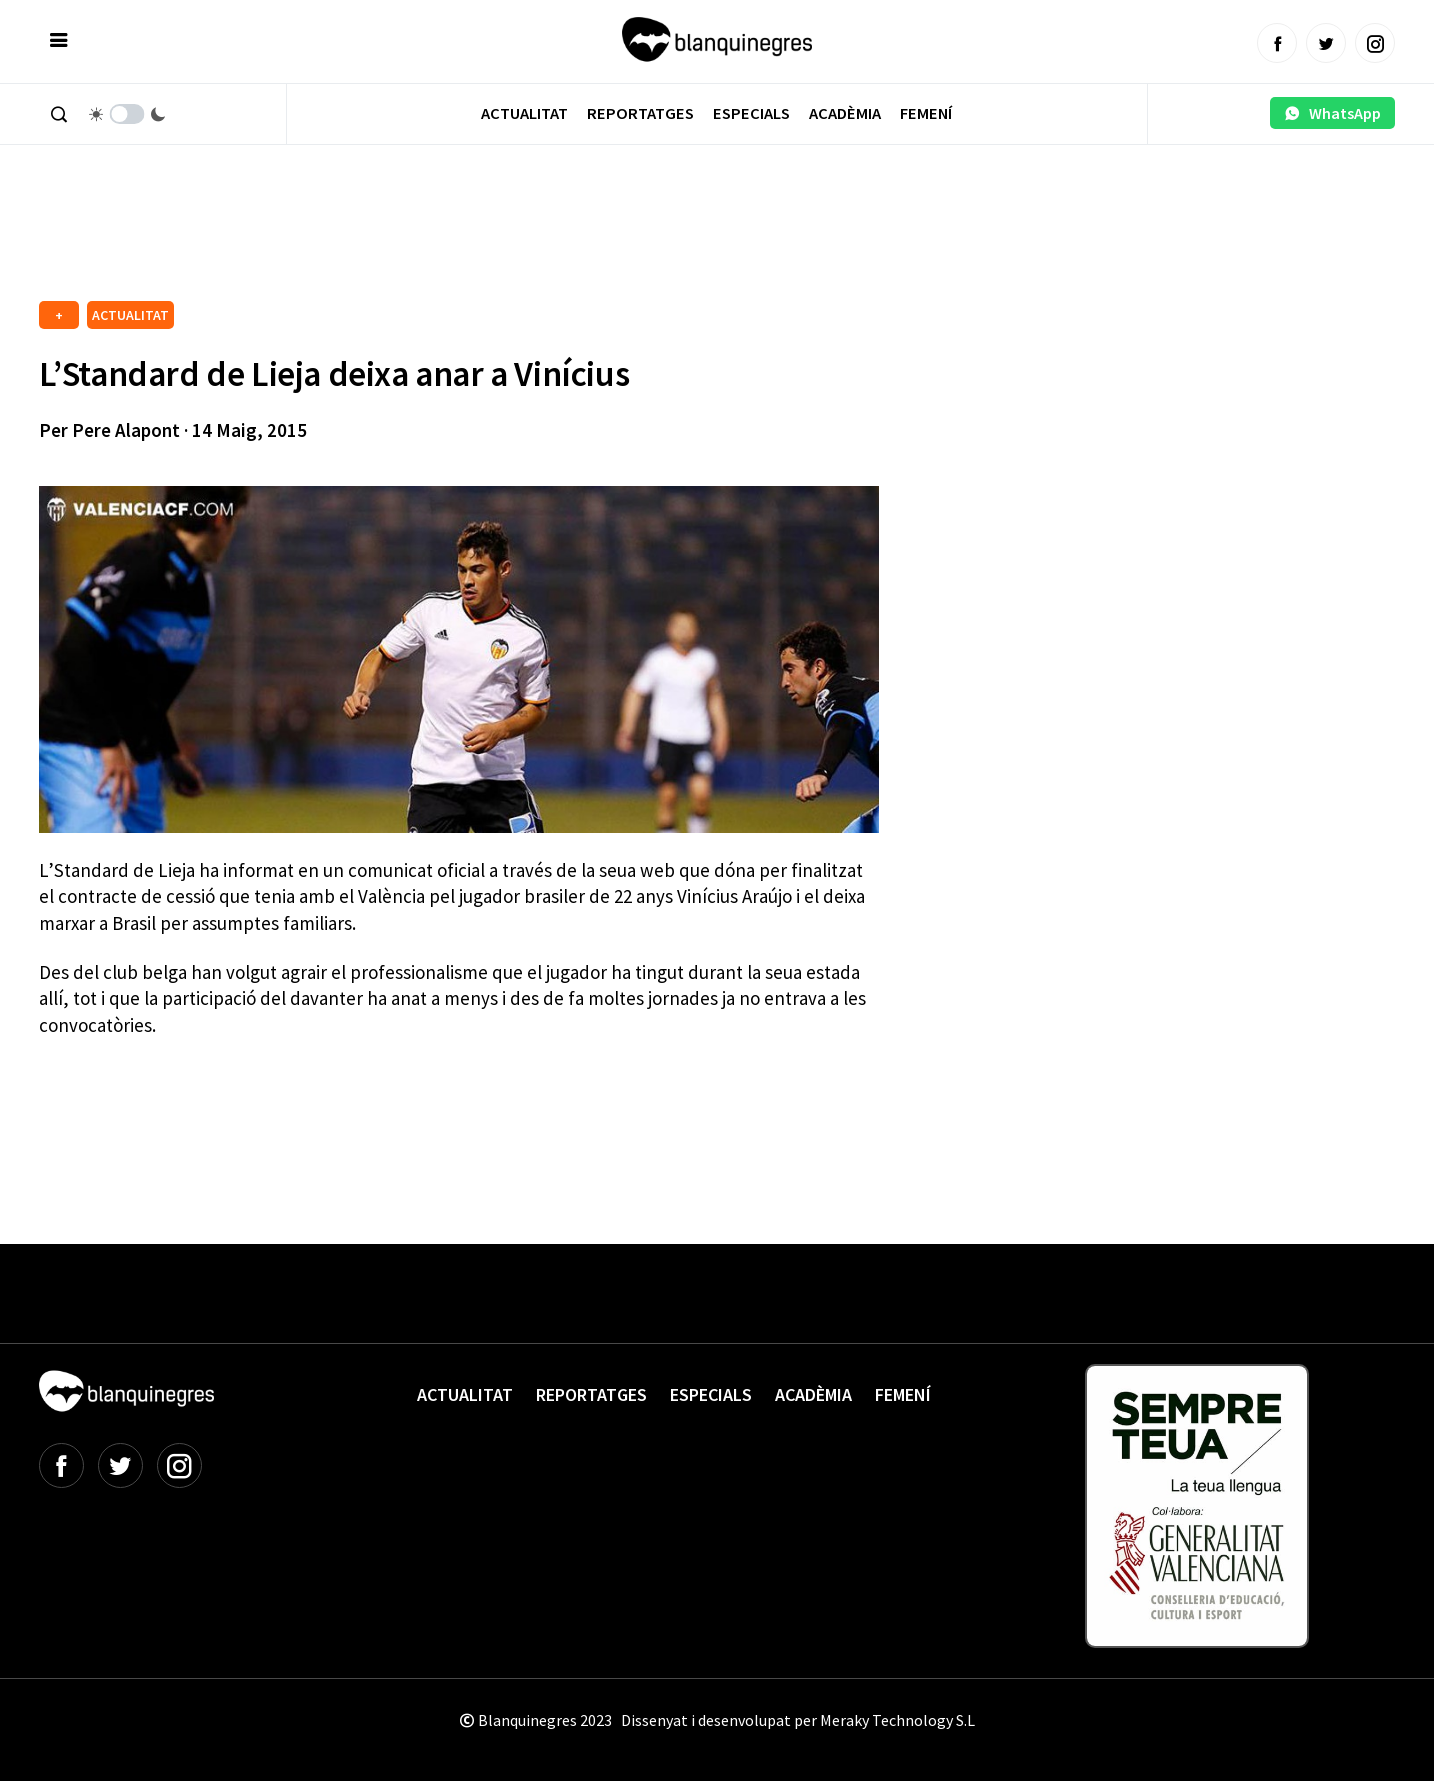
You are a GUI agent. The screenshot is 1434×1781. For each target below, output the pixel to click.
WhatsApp (1332, 113)
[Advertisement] (403, 240)
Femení (926, 113)
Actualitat (524, 113)
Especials (751, 113)
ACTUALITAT (130, 315)
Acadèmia (845, 113)
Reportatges (640, 113)
